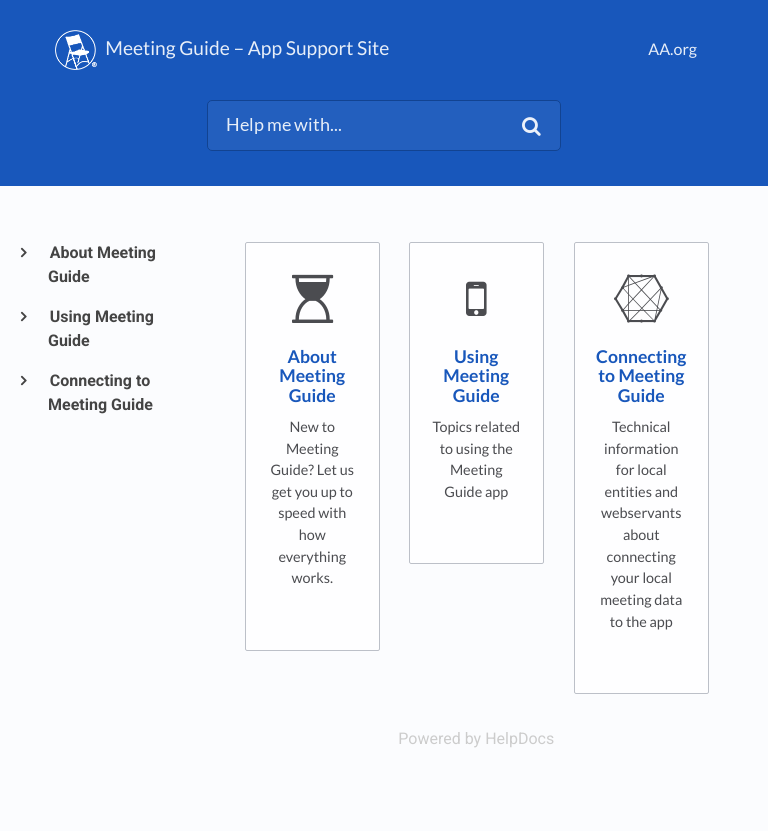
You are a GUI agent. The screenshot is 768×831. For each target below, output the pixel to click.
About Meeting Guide (102, 264)
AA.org (672, 49)
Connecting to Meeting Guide (100, 392)
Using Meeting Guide (101, 328)
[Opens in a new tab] (476, 738)
